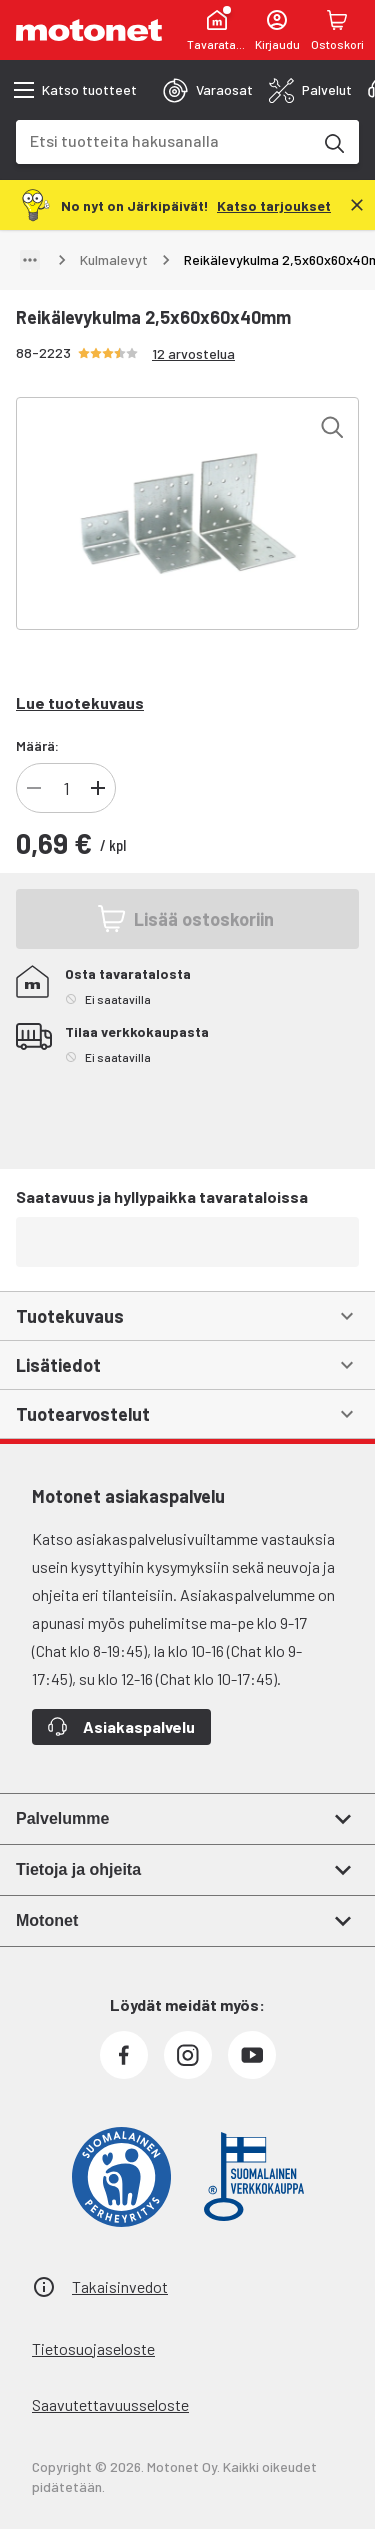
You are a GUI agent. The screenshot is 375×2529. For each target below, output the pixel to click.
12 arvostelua (193, 353)
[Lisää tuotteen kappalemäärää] (98, 788)
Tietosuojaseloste (93, 2348)
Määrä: (37, 745)
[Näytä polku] (30, 260)
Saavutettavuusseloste (110, 2404)
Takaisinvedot (120, 2286)
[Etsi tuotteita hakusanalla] (333, 142)
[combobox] (163, 140)
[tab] (208, 90)
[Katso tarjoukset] (274, 204)
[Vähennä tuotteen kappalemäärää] (34, 788)
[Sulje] (357, 205)
